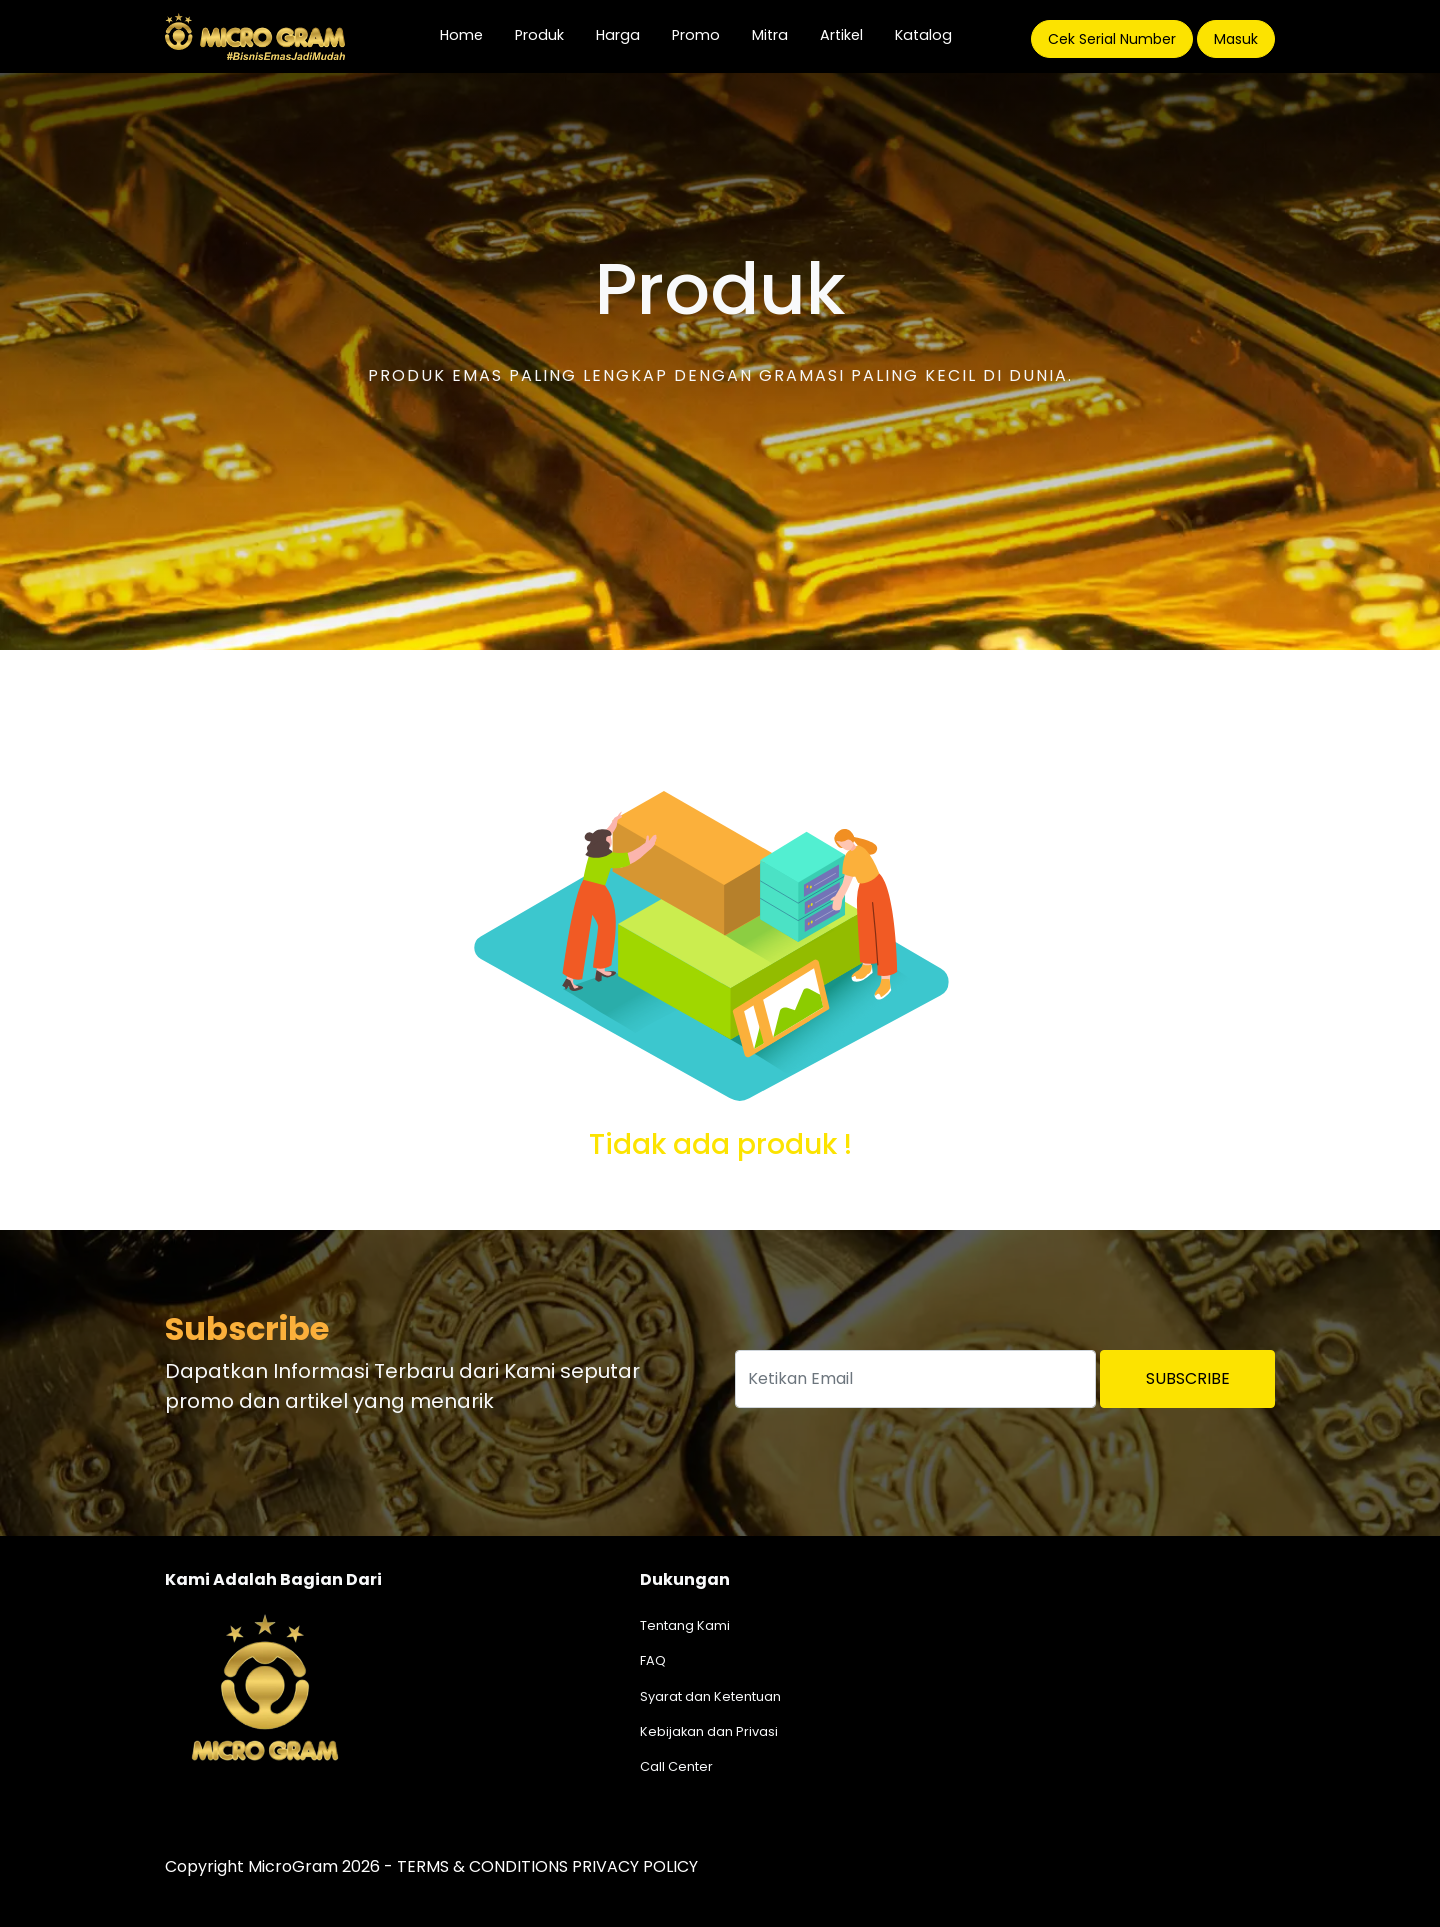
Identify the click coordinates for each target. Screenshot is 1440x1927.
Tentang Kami (685, 1625)
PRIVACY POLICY (635, 1866)
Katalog (923, 35)
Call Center (676, 1766)
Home (469, 34)
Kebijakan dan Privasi (709, 1731)
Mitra (770, 35)
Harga (618, 35)
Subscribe (1188, 1378)
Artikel (841, 35)
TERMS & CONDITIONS (482, 1866)
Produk (539, 35)
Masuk (1236, 39)
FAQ (653, 1660)
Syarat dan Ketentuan (710, 1696)
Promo (696, 35)
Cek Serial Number (1112, 39)
